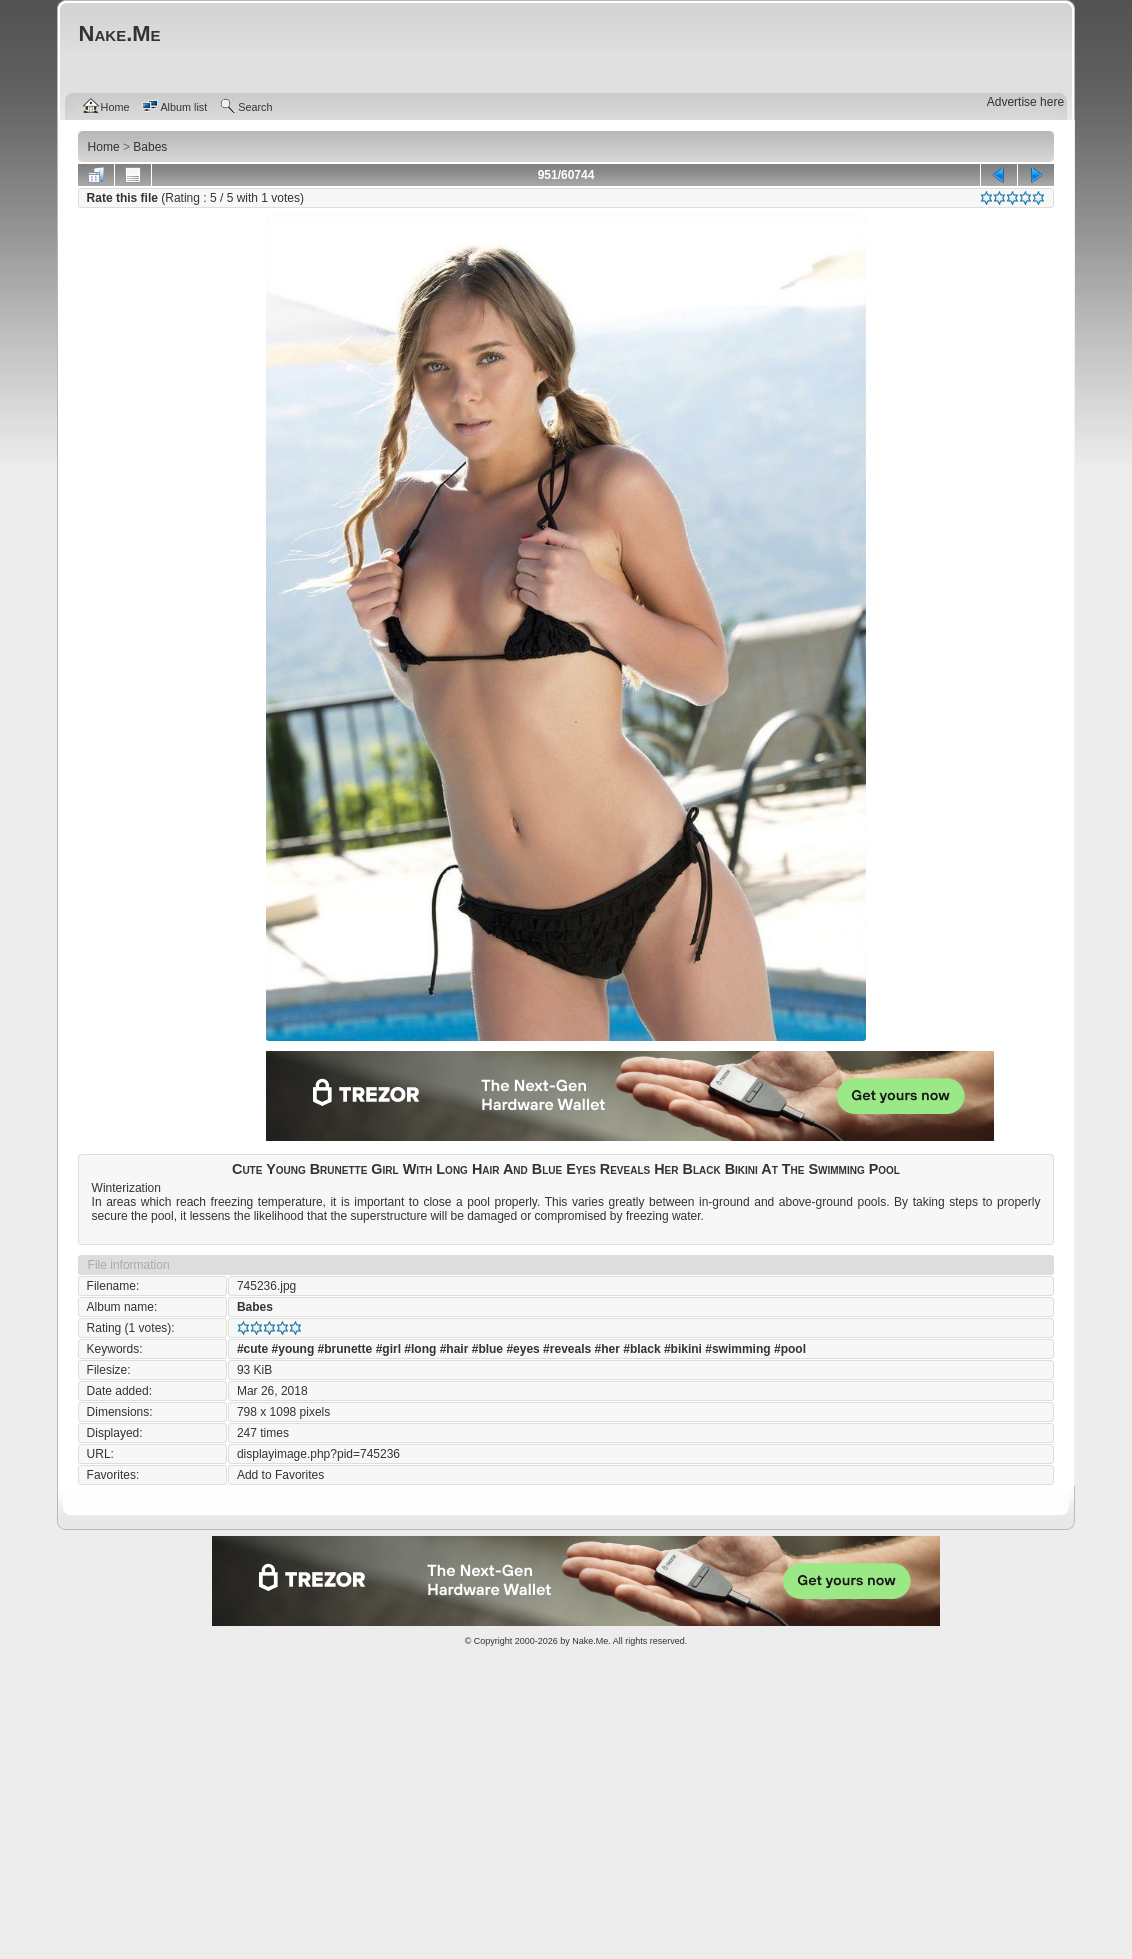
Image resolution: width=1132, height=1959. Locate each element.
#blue (487, 1349)
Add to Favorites (280, 1475)
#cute (252, 1349)
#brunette (345, 1349)
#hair (454, 1349)
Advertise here (1025, 102)
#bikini (683, 1349)
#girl (388, 1349)
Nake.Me (590, 1641)
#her (607, 1349)
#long (420, 1349)
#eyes (522, 1349)
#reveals (567, 1349)
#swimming (737, 1349)
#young (293, 1349)
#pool (790, 1349)
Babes (255, 1307)
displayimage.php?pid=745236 (318, 1454)
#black (641, 1349)
